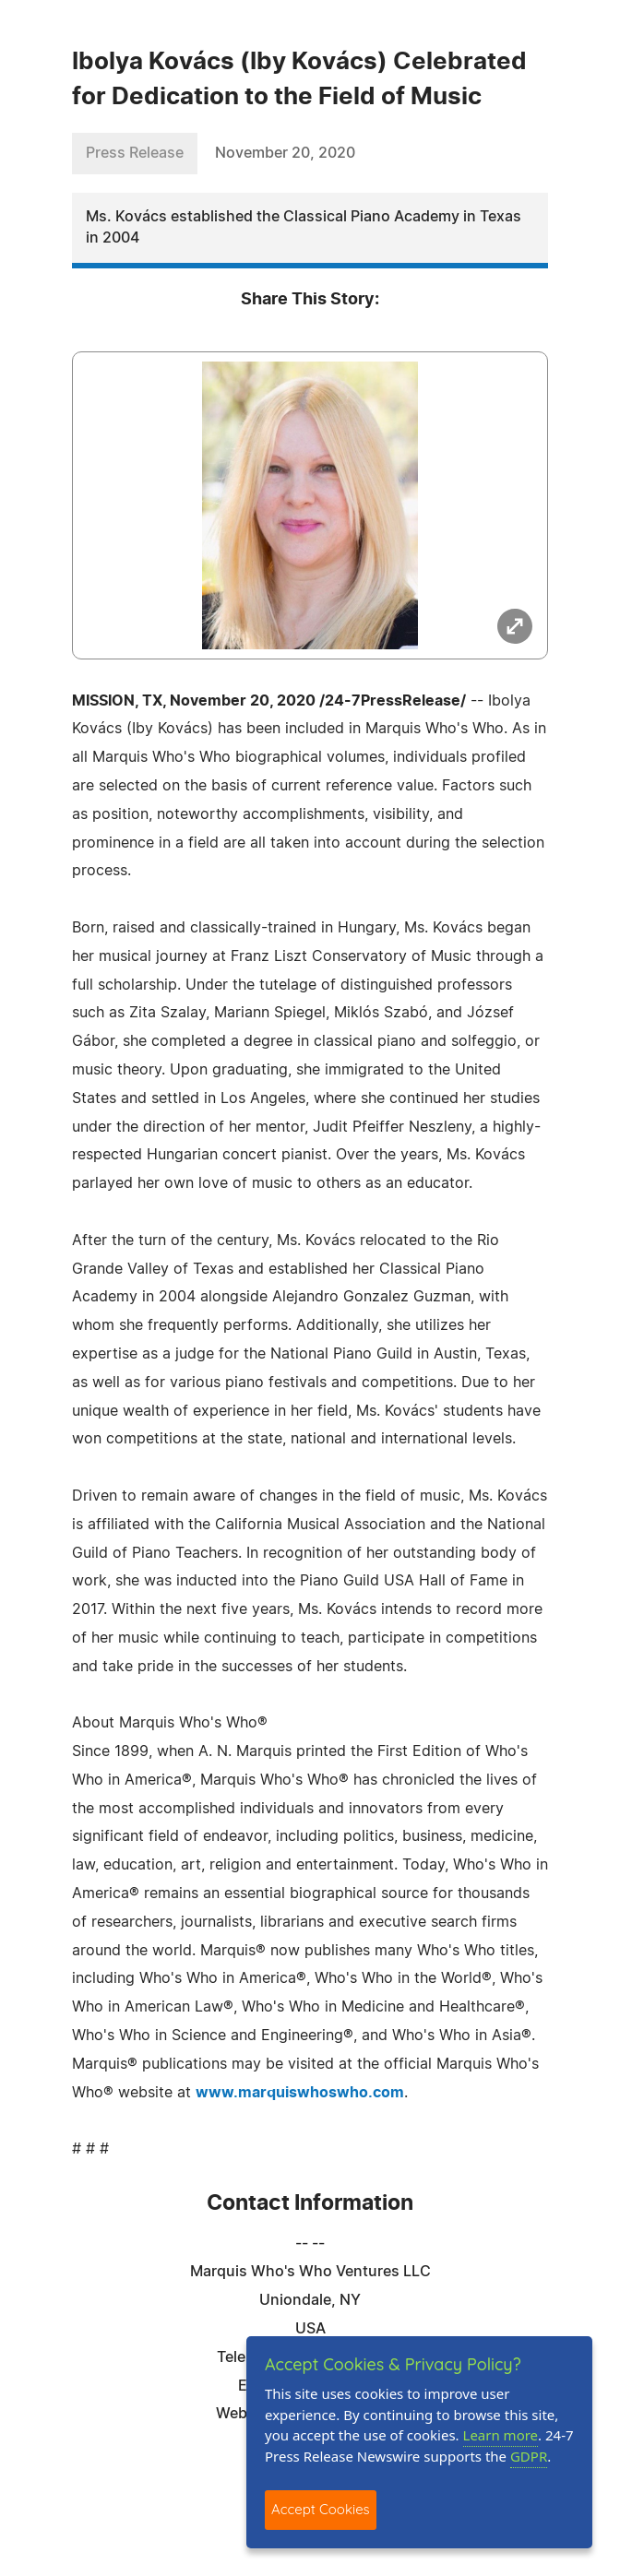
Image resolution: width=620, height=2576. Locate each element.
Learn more (501, 2435)
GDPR (528, 2456)
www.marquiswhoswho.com (300, 2092)
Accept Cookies (320, 2509)
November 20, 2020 (285, 153)
